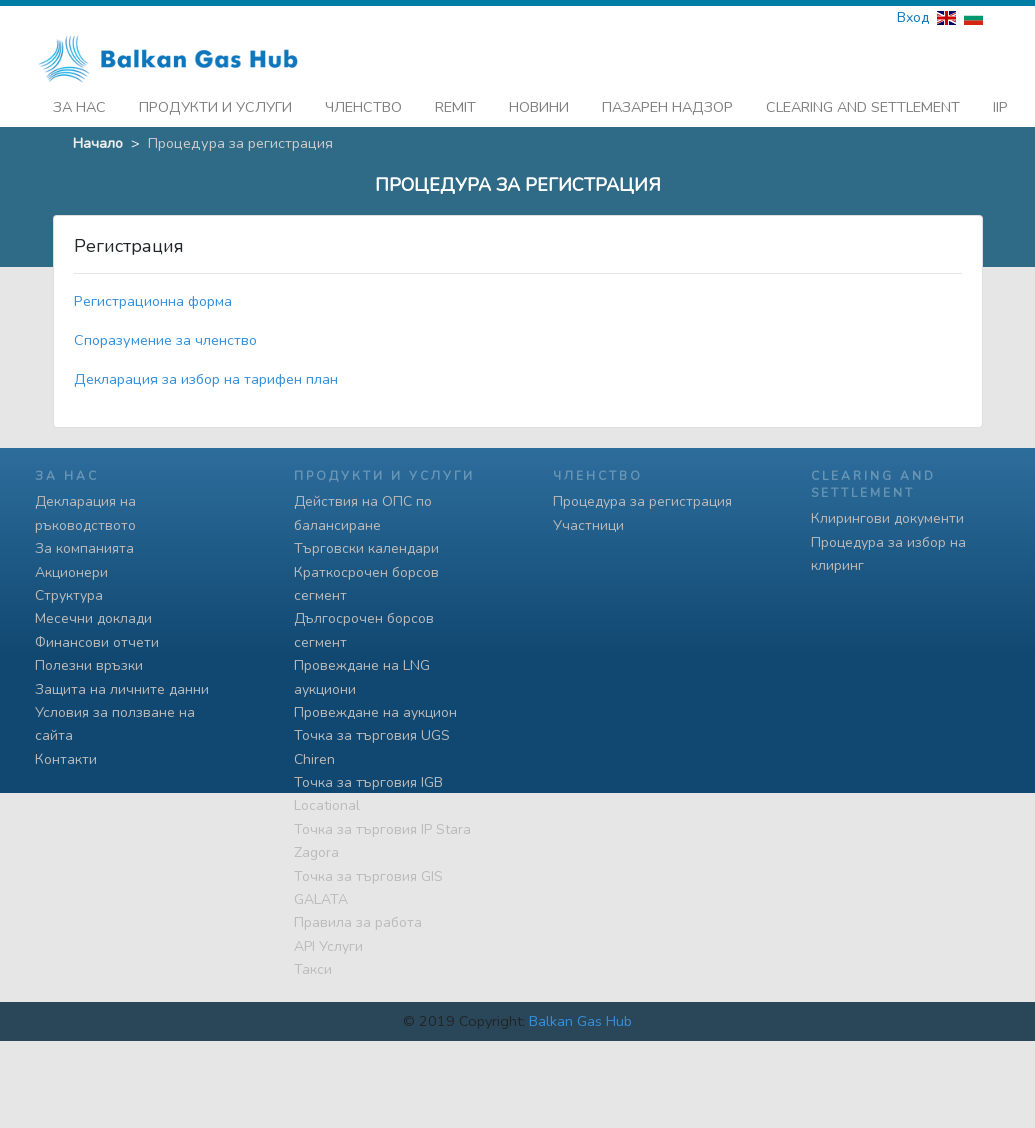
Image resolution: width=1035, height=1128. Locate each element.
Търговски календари (366, 542)
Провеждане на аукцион (375, 706)
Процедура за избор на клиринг (888, 548)
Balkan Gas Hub (580, 1015)
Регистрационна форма (153, 296)
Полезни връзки (89, 659)
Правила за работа (358, 917)
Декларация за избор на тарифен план (206, 374)
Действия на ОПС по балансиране (363, 508)
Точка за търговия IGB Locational (368, 788)
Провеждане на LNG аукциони (362, 671)
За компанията (84, 542)
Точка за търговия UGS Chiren (372, 742)
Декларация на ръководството (85, 508)
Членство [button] (363, 101)
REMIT (455, 101)
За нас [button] (79, 101)
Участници (588, 519)
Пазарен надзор (667, 101)
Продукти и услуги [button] (215, 101)
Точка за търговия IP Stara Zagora (382, 835)
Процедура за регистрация (642, 496)
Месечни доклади (93, 613)
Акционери (71, 566)
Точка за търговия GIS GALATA (368, 882)
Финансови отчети (97, 636)
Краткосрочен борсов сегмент (366, 578)
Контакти (66, 753)
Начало (98, 137)
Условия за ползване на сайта (115, 718)
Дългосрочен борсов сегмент (364, 625)
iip (1000, 101)
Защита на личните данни (122, 683)
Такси (313, 963)
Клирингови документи (887, 513)
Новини (539, 101)
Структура (69, 589)
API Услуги (328, 940)
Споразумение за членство (165, 335)
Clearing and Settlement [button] (863, 101)
